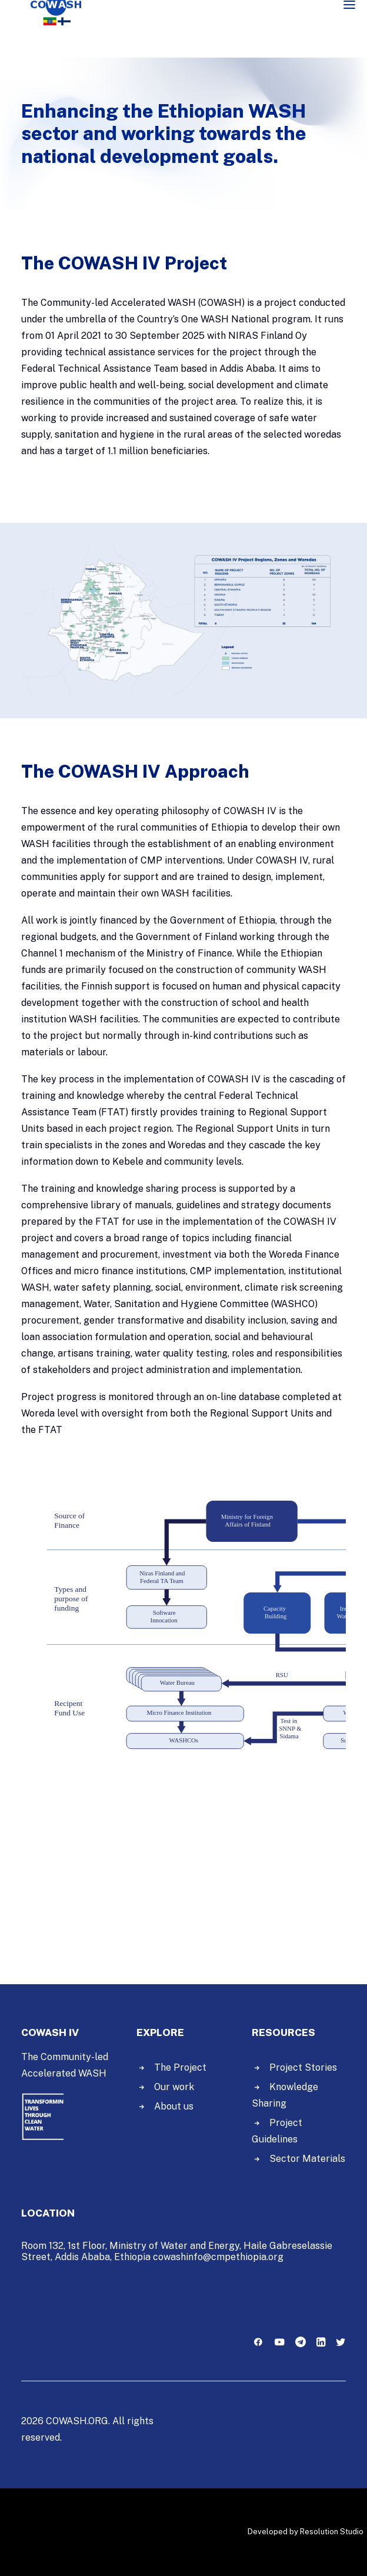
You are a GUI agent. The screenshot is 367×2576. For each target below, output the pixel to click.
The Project (180, 2067)
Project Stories (303, 2067)
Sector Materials (307, 2158)
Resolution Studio (331, 2531)
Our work (174, 2086)
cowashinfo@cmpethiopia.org (218, 2256)
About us (173, 2106)
